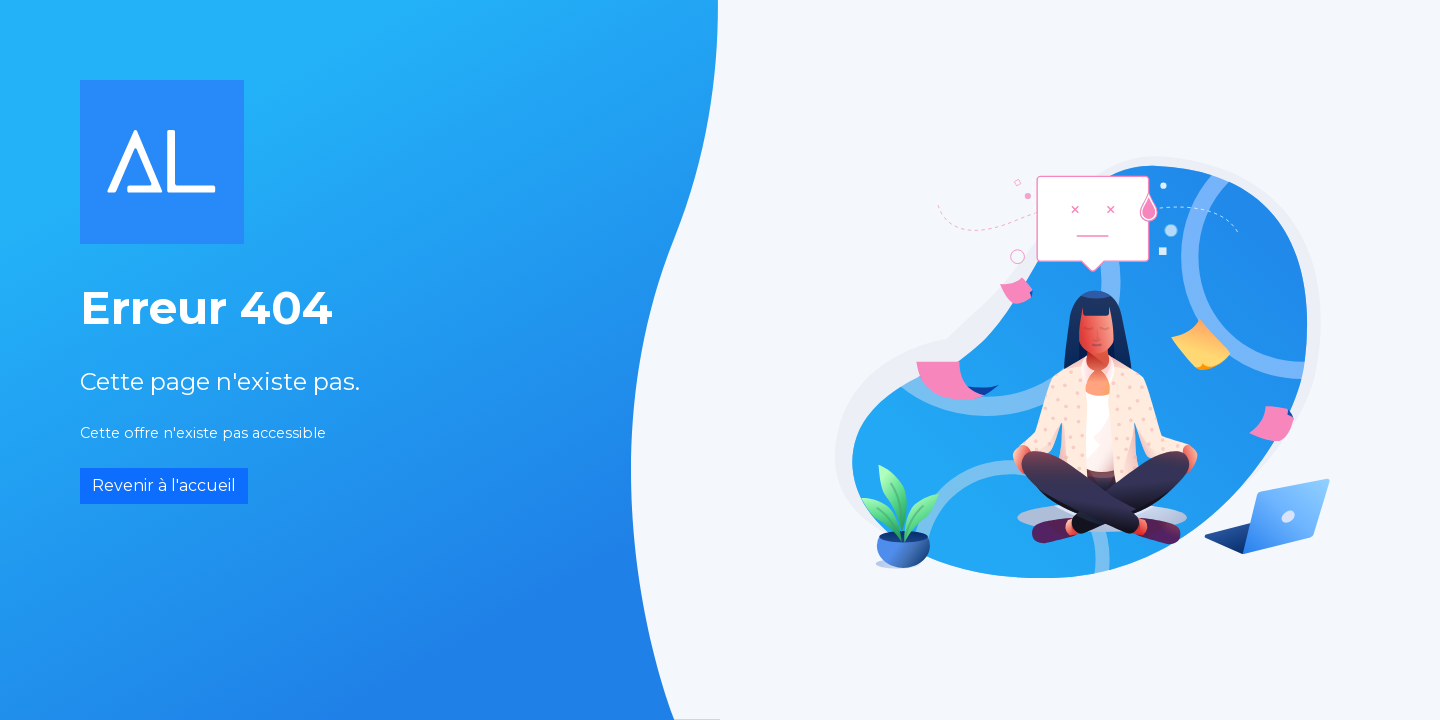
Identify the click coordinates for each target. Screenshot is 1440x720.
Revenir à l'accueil (164, 485)
